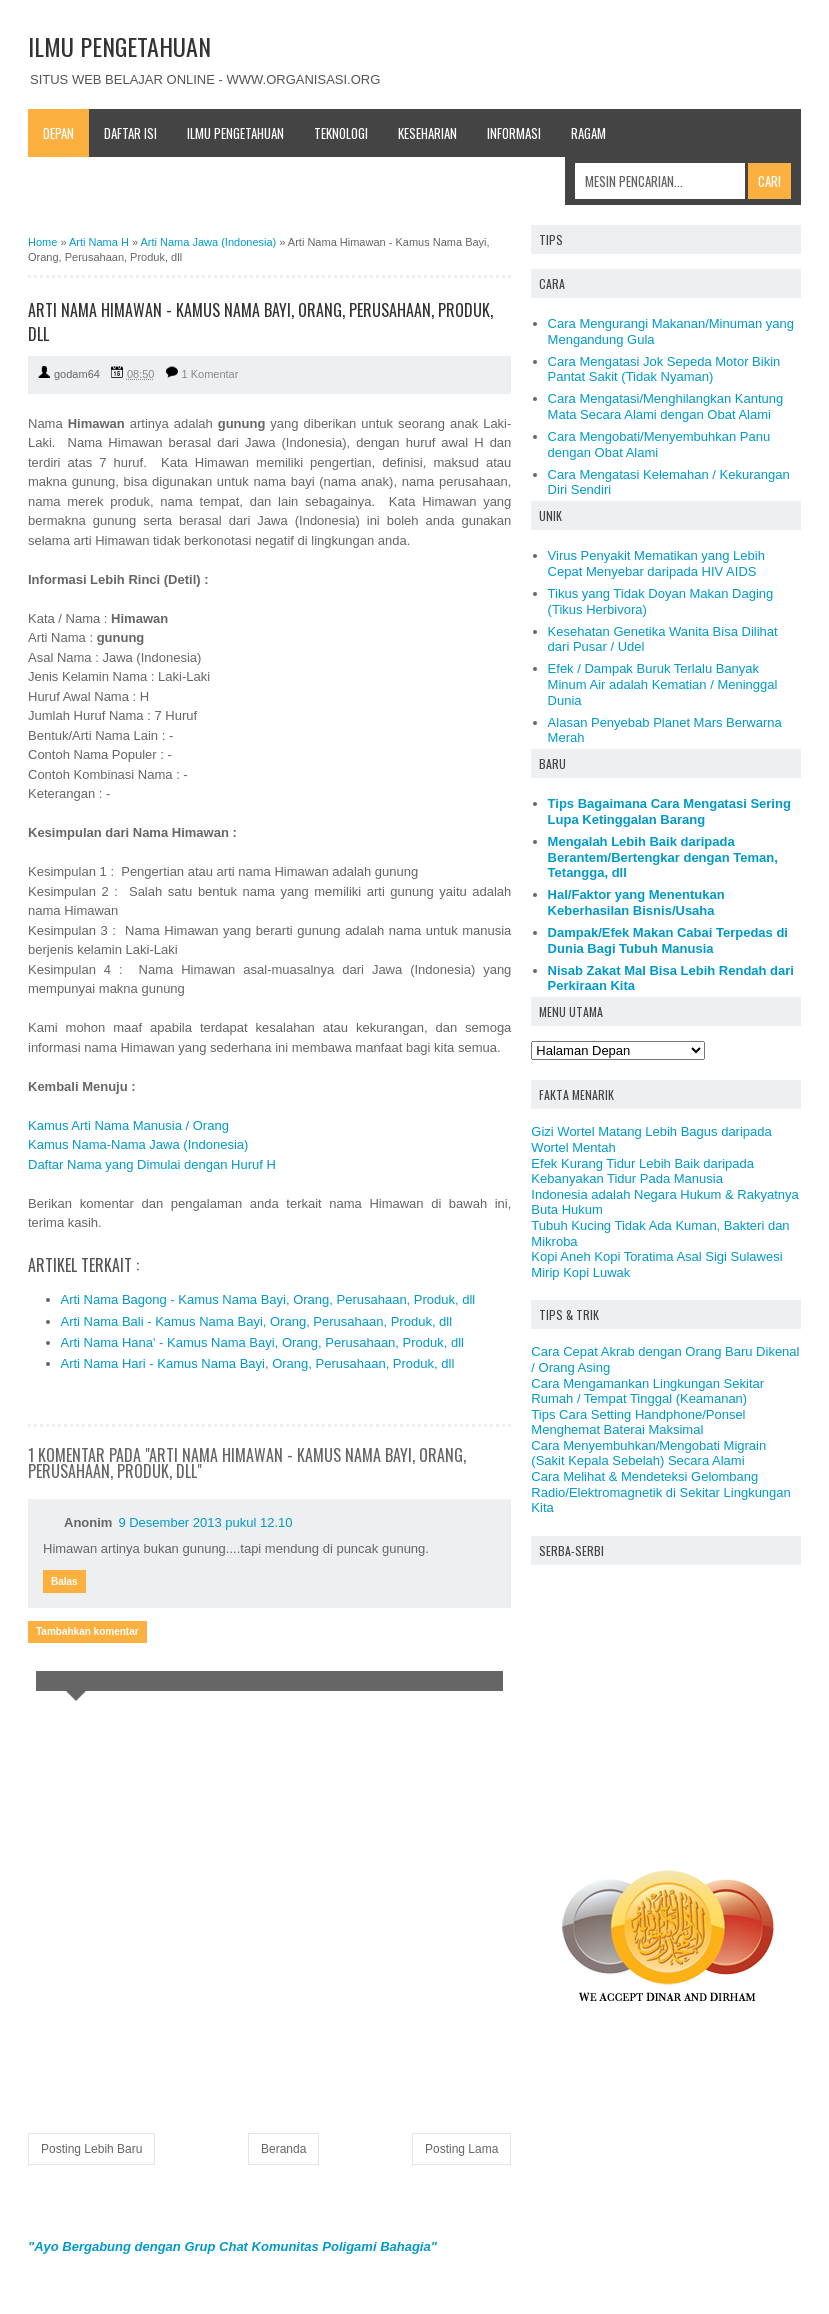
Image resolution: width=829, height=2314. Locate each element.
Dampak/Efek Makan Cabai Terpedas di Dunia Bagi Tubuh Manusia (668, 940)
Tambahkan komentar (87, 1631)
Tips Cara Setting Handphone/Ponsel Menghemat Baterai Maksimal (638, 1422)
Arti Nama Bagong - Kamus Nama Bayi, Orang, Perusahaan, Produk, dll (268, 1299)
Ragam (588, 133)
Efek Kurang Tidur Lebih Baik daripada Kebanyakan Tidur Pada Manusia (642, 1171)
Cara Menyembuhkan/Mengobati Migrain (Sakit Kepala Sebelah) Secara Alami (648, 1453)
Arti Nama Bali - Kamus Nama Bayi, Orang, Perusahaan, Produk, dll (257, 1321)
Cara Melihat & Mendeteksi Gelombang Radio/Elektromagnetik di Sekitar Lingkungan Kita (660, 1492)
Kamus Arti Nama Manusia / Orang (128, 1125)
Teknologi (341, 133)
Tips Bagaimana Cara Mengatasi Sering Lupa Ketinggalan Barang (669, 811)
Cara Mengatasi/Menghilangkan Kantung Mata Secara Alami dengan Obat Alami (666, 406)
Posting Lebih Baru (91, 2149)
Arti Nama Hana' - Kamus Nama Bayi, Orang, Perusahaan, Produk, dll (263, 1342)
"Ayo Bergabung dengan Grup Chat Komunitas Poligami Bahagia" (232, 2246)
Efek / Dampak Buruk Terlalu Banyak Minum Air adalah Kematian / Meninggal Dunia (663, 684)
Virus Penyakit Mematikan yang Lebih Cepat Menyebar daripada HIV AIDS (656, 563)
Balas (64, 1581)
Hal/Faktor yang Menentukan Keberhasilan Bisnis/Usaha (636, 902)
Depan (58, 133)
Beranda (283, 2149)
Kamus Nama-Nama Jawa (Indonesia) (138, 1144)
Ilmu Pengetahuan (235, 133)
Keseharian (427, 133)
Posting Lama (461, 2149)
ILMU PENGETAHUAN (119, 46)
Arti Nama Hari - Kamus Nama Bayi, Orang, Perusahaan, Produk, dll (258, 1363)
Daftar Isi (130, 133)
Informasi (514, 133)
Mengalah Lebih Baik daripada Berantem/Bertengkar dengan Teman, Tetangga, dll (663, 857)
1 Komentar (210, 374)
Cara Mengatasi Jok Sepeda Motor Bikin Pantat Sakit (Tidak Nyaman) (664, 369)
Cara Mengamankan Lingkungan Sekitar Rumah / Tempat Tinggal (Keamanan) (647, 1391)
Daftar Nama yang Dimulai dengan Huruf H (152, 1164)
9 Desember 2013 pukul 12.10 (205, 1522)
